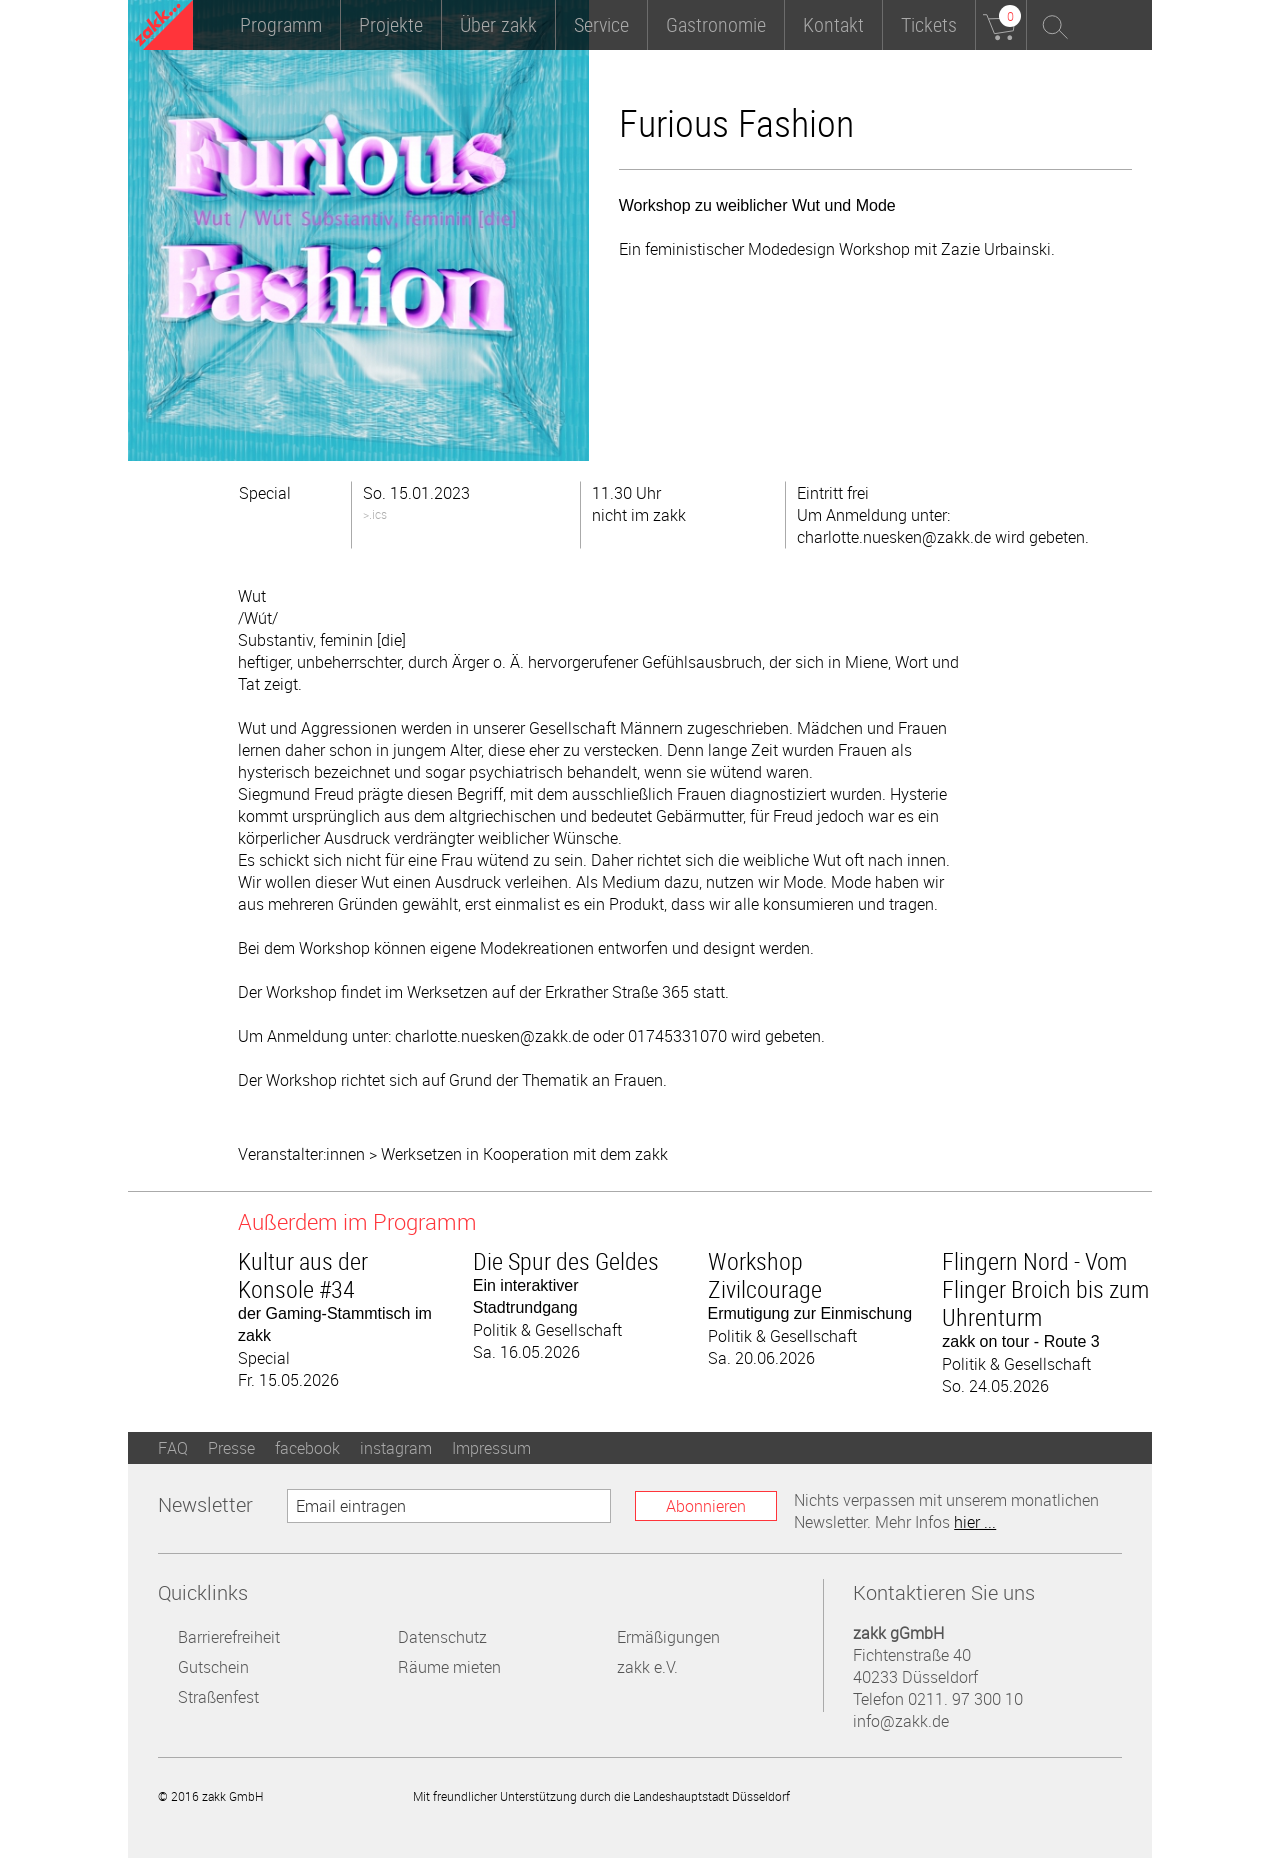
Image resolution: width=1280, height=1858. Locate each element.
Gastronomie (716, 24)
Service (601, 24)
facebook (307, 1448)
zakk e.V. (647, 1667)
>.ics (375, 514)
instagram (396, 1448)
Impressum (491, 1448)
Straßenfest (218, 1697)
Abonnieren (706, 1506)
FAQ (173, 1448)
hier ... (975, 1522)
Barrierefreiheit (229, 1637)
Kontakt (833, 24)
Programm (281, 24)
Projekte (391, 24)
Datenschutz (442, 1637)
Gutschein (213, 1667)
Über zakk (498, 24)
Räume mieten (449, 1667)
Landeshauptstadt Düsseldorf (885, 1795)
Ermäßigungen (668, 1637)
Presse (231, 1448)
